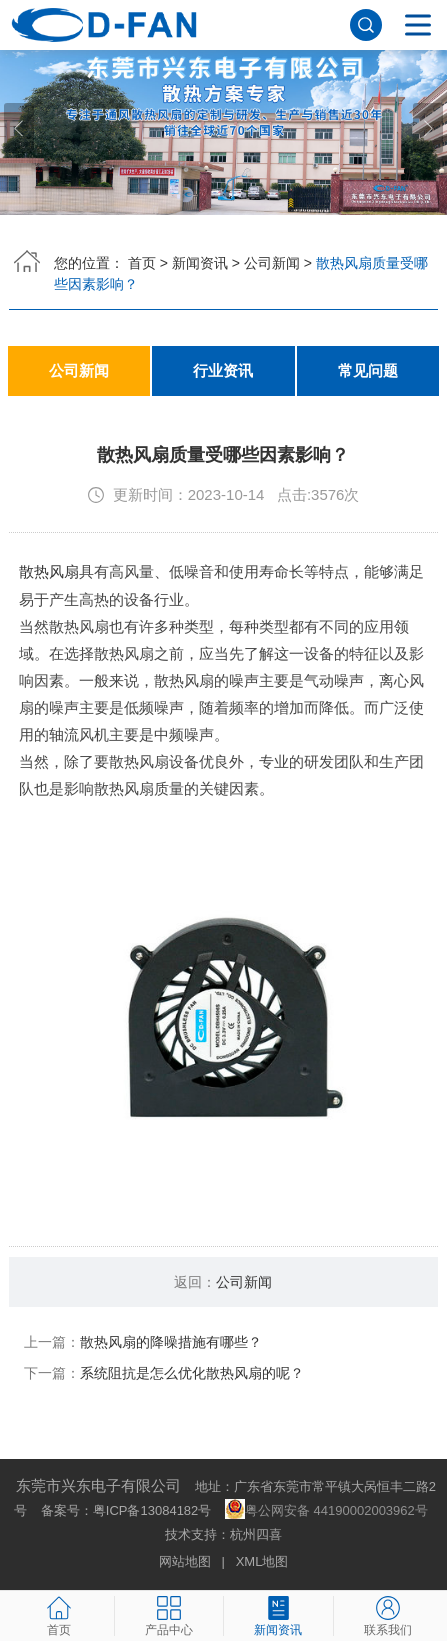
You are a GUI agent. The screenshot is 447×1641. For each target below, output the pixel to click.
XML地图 (262, 1560)
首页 (142, 263)
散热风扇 (49, 571)
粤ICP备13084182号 (152, 1509)
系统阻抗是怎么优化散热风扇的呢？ (192, 1372)
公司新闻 (272, 263)
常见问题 (368, 370)
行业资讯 (223, 370)
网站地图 (185, 1560)
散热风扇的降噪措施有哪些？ (171, 1341)
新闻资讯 (200, 263)
